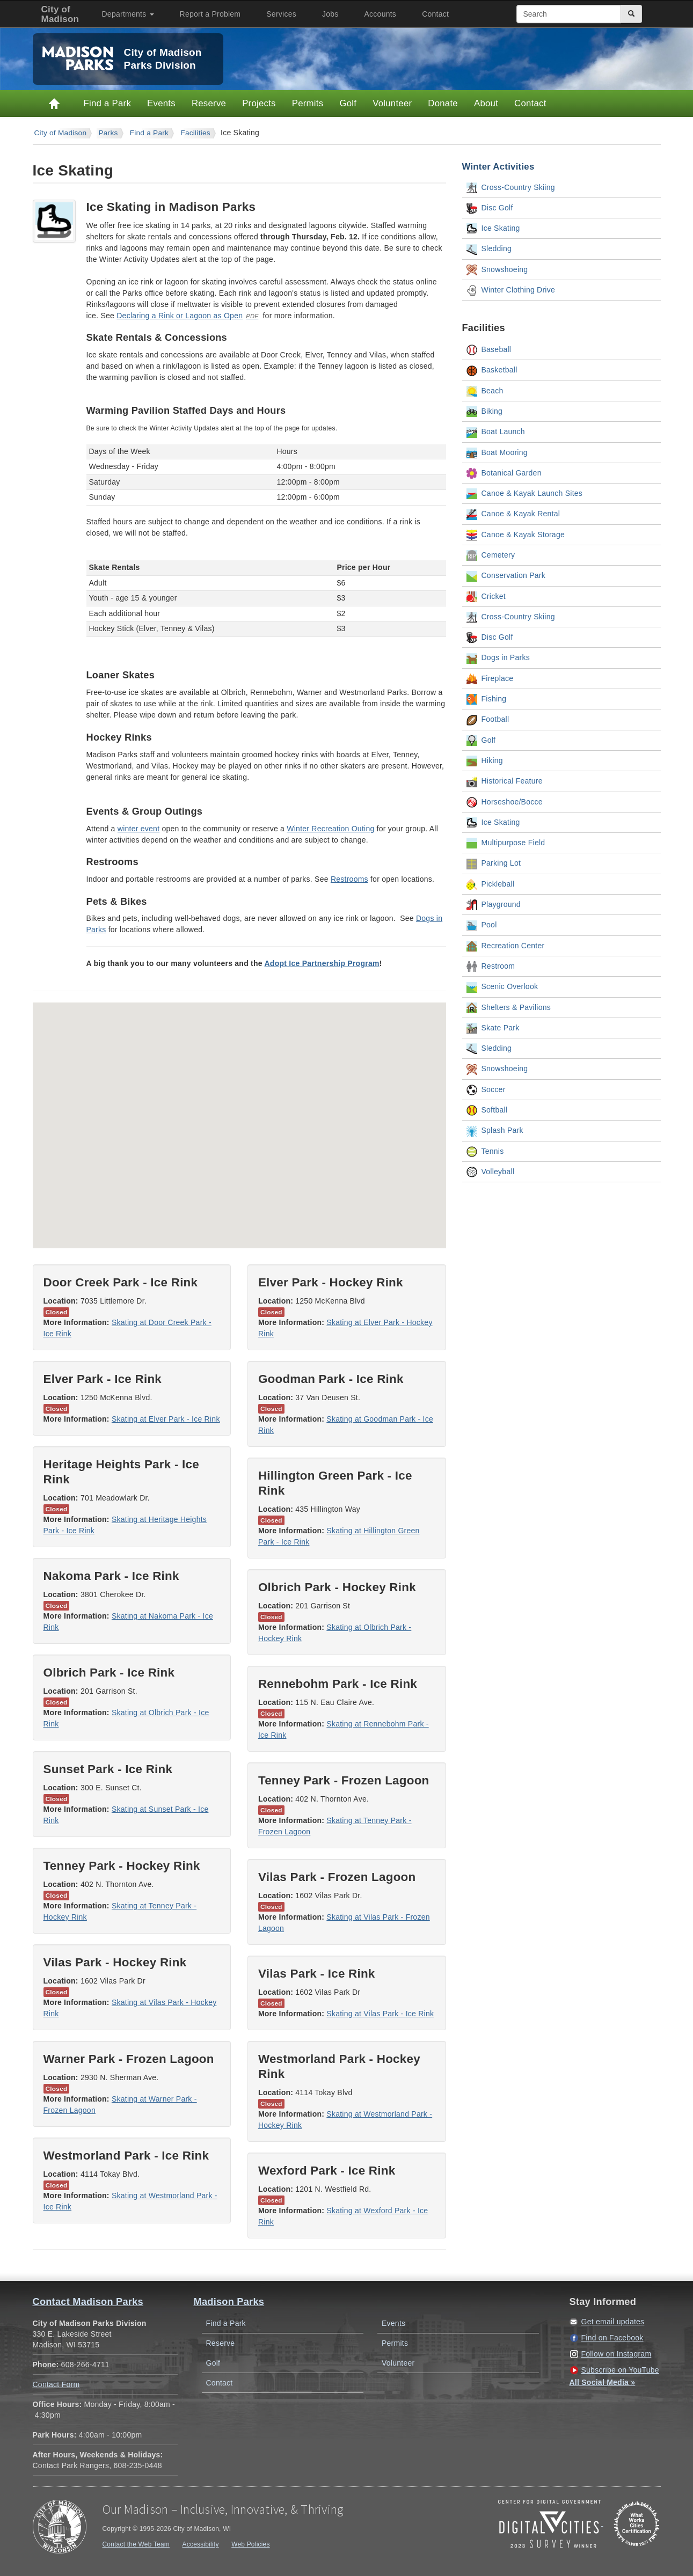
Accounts (380, 14)
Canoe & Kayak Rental (513, 514)
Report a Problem (210, 14)
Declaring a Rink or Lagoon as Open (179, 315)
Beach (485, 391)
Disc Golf (489, 208)
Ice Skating (493, 228)
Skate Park (493, 1028)
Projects (259, 103)
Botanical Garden (504, 473)
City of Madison (60, 133)
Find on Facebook (612, 2337)
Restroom (490, 966)
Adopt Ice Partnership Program (321, 963)
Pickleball (490, 884)
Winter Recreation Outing (330, 828)
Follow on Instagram (616, 2354)
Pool (481, 925)
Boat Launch (495, 432)
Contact (435, 14)
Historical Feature (504, 782)
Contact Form (56, 2384)
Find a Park (108, 103)
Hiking (484, 761)
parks (108, 133)
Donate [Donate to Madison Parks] (443, 103)
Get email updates (613, 2321)
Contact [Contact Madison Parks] (530, 103)
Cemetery (490, 555)
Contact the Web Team (136, 2544)
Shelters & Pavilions (508, 1007)
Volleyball (490, 1172)
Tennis (485, 1151)
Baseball (489, 350)
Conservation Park (505, 576)
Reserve (209, 103)
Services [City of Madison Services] (281, 14)
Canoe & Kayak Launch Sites (524, 493)
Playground (493, 904)
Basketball (491, 370)
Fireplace (490, 679)
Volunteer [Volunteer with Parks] (392, 103)
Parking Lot (493, 864)
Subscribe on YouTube (620, 2370)
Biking (484, 411)
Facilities (195, 133)
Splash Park (494, 1131)
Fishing (486, 699)
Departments (128, 14)
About (486, 103)
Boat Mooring (497, 453)
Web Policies (250, 2544)
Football (487, 720)
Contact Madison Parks (88, 2301)
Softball (487, 1110)
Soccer (486, 1090)
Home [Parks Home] (54, 103)
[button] (339, 1098)
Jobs (330, 14)
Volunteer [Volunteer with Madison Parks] (398, 2363)
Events (161, 103)
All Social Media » (603, 2382)
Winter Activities (498, 167)
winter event (138, 828)
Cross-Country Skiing (510, 187)
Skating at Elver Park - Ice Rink (166, 1419)
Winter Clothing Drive (511, 290)
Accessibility (201, 2544)
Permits (308, 103)
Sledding (489, 249)
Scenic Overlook (502, 987)
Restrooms (349, 879)
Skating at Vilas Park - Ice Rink (380, 2013)
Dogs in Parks (498, 658)
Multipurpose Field (505, 843)
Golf (347, 103)
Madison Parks (229, 2301)
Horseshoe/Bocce (504, 802)
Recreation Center (505, 946)
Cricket (486, 596)
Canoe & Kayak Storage (515, 535)
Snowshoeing (497, 270)
